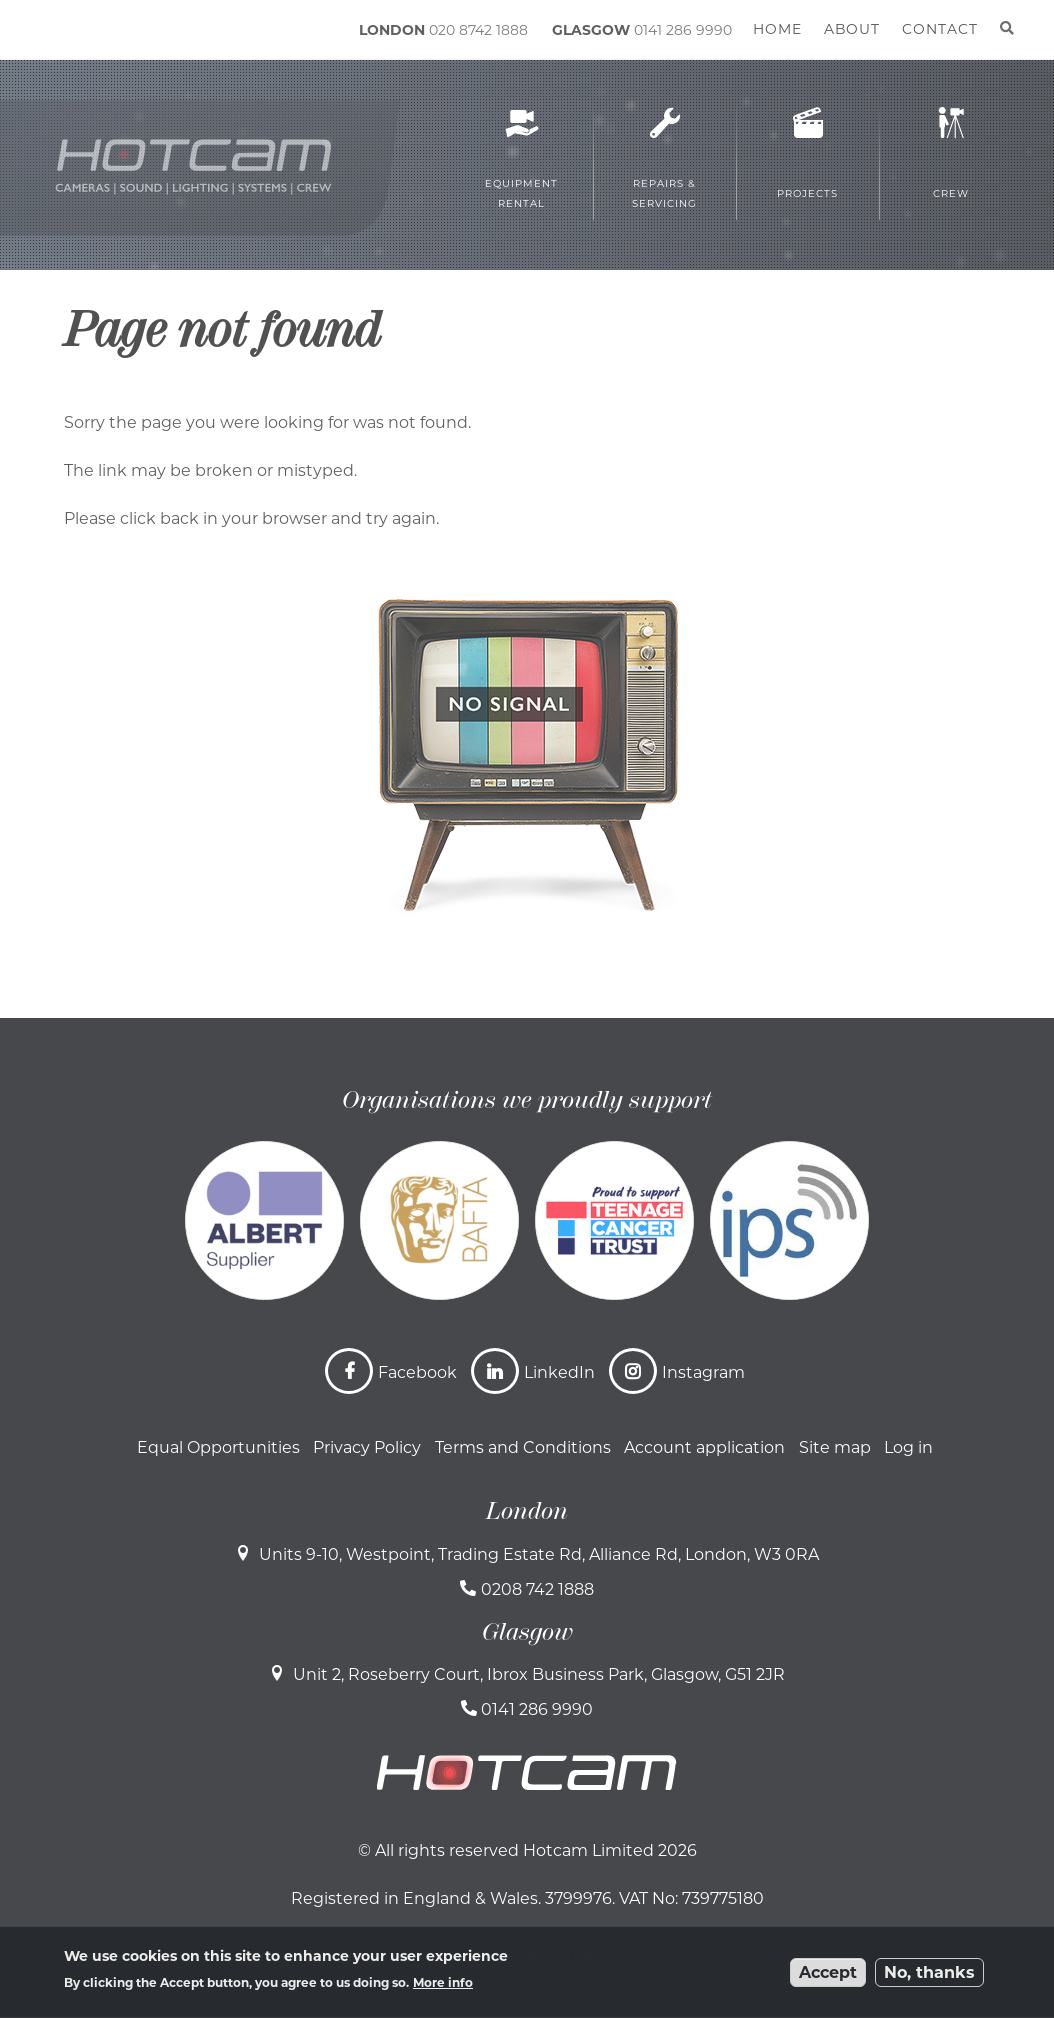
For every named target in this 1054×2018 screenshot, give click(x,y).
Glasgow (527, 1632)
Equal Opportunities (218, 1447)
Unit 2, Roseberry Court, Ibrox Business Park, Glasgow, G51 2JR (539, 1674)
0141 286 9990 (683, 30)
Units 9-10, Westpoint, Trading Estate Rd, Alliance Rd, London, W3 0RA (539, 1554)
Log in (908, 1447)
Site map (835, 1447)
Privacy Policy (367, 1447)
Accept (828, 1972)
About (852, 29)
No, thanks (929, 1972)
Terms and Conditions (523, 1447)
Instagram (703, 1372)
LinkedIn (559, 1372)
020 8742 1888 (478, 30)
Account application (704, 1447)
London (527, 1511)
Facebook (417, 1372)
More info (443, 1982)
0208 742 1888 (537, 1589)
